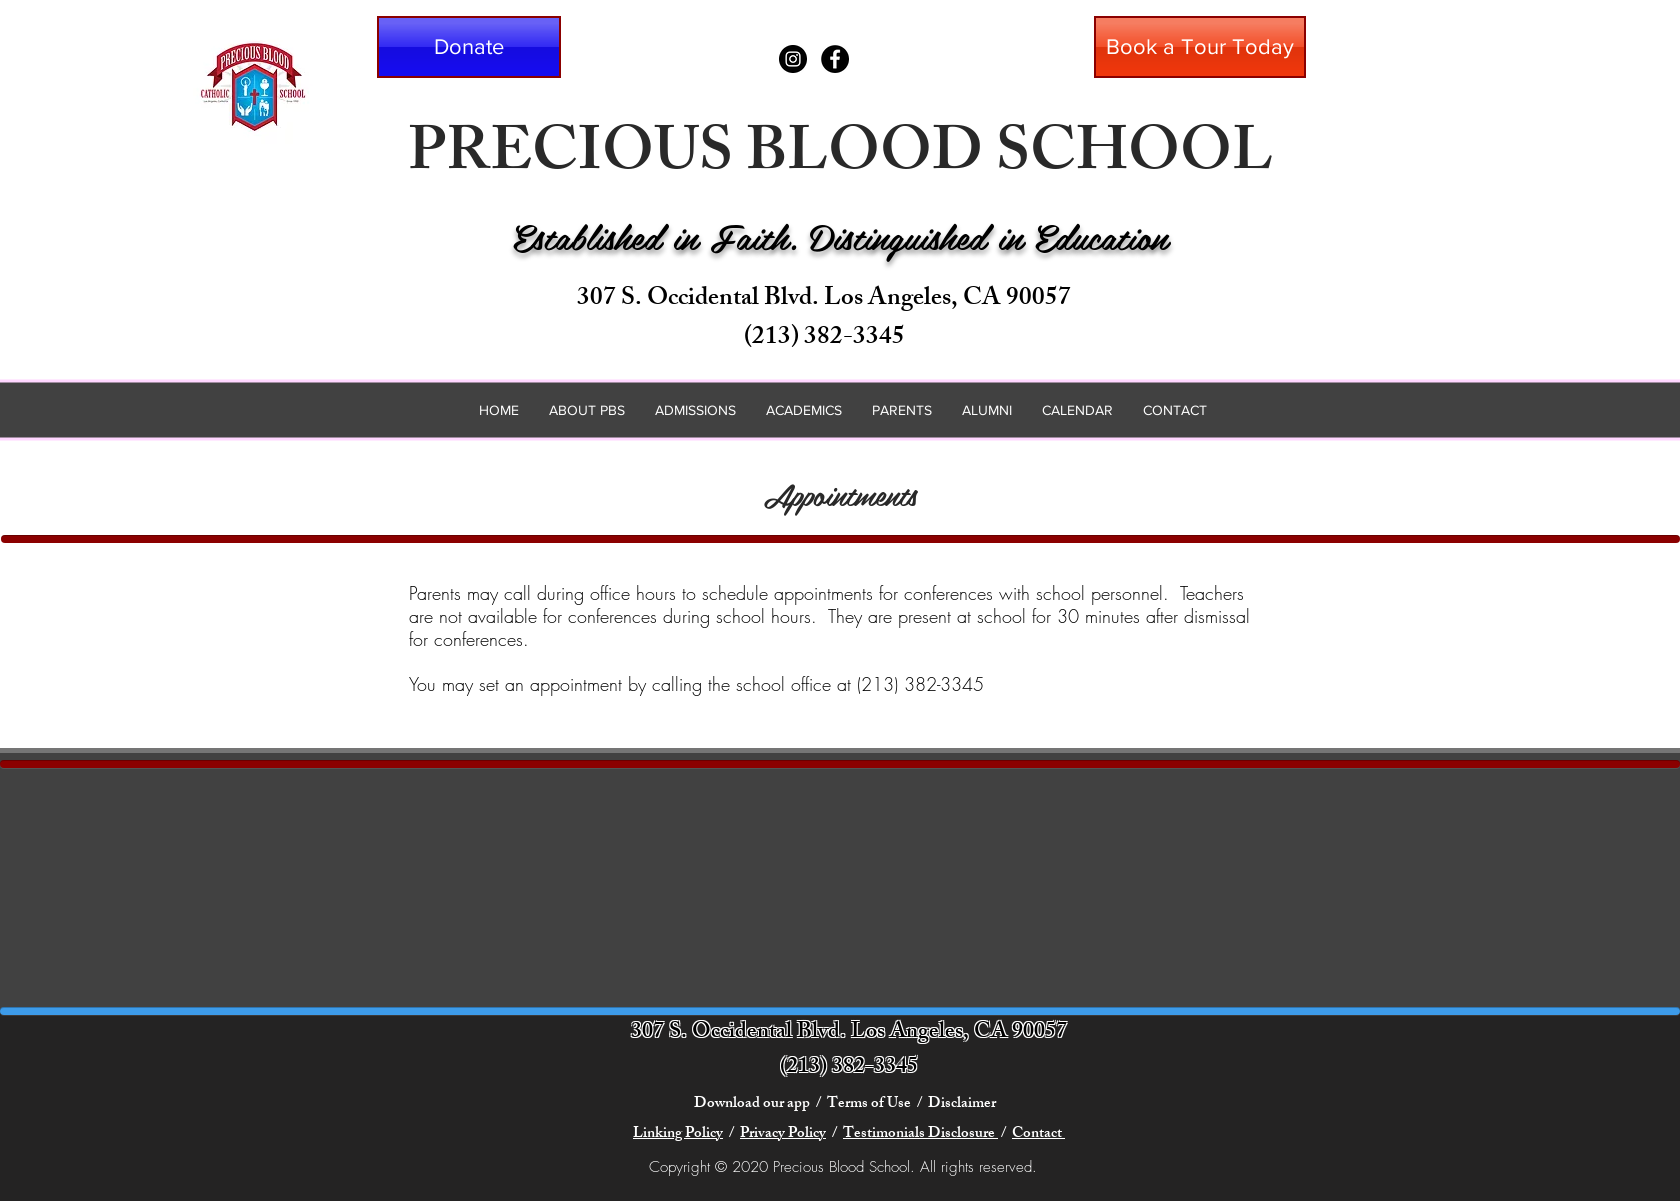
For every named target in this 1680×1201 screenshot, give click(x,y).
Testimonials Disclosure (920, 1134)
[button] (469, 47)
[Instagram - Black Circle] (793, 59)
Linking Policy (678, 1134)
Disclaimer (963, 1104)
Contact (1038, 1134)
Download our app (753, 1104)
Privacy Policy (783, 1134)
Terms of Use (869, 1104)
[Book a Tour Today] (1200, 47)
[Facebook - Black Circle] (835, 59)
